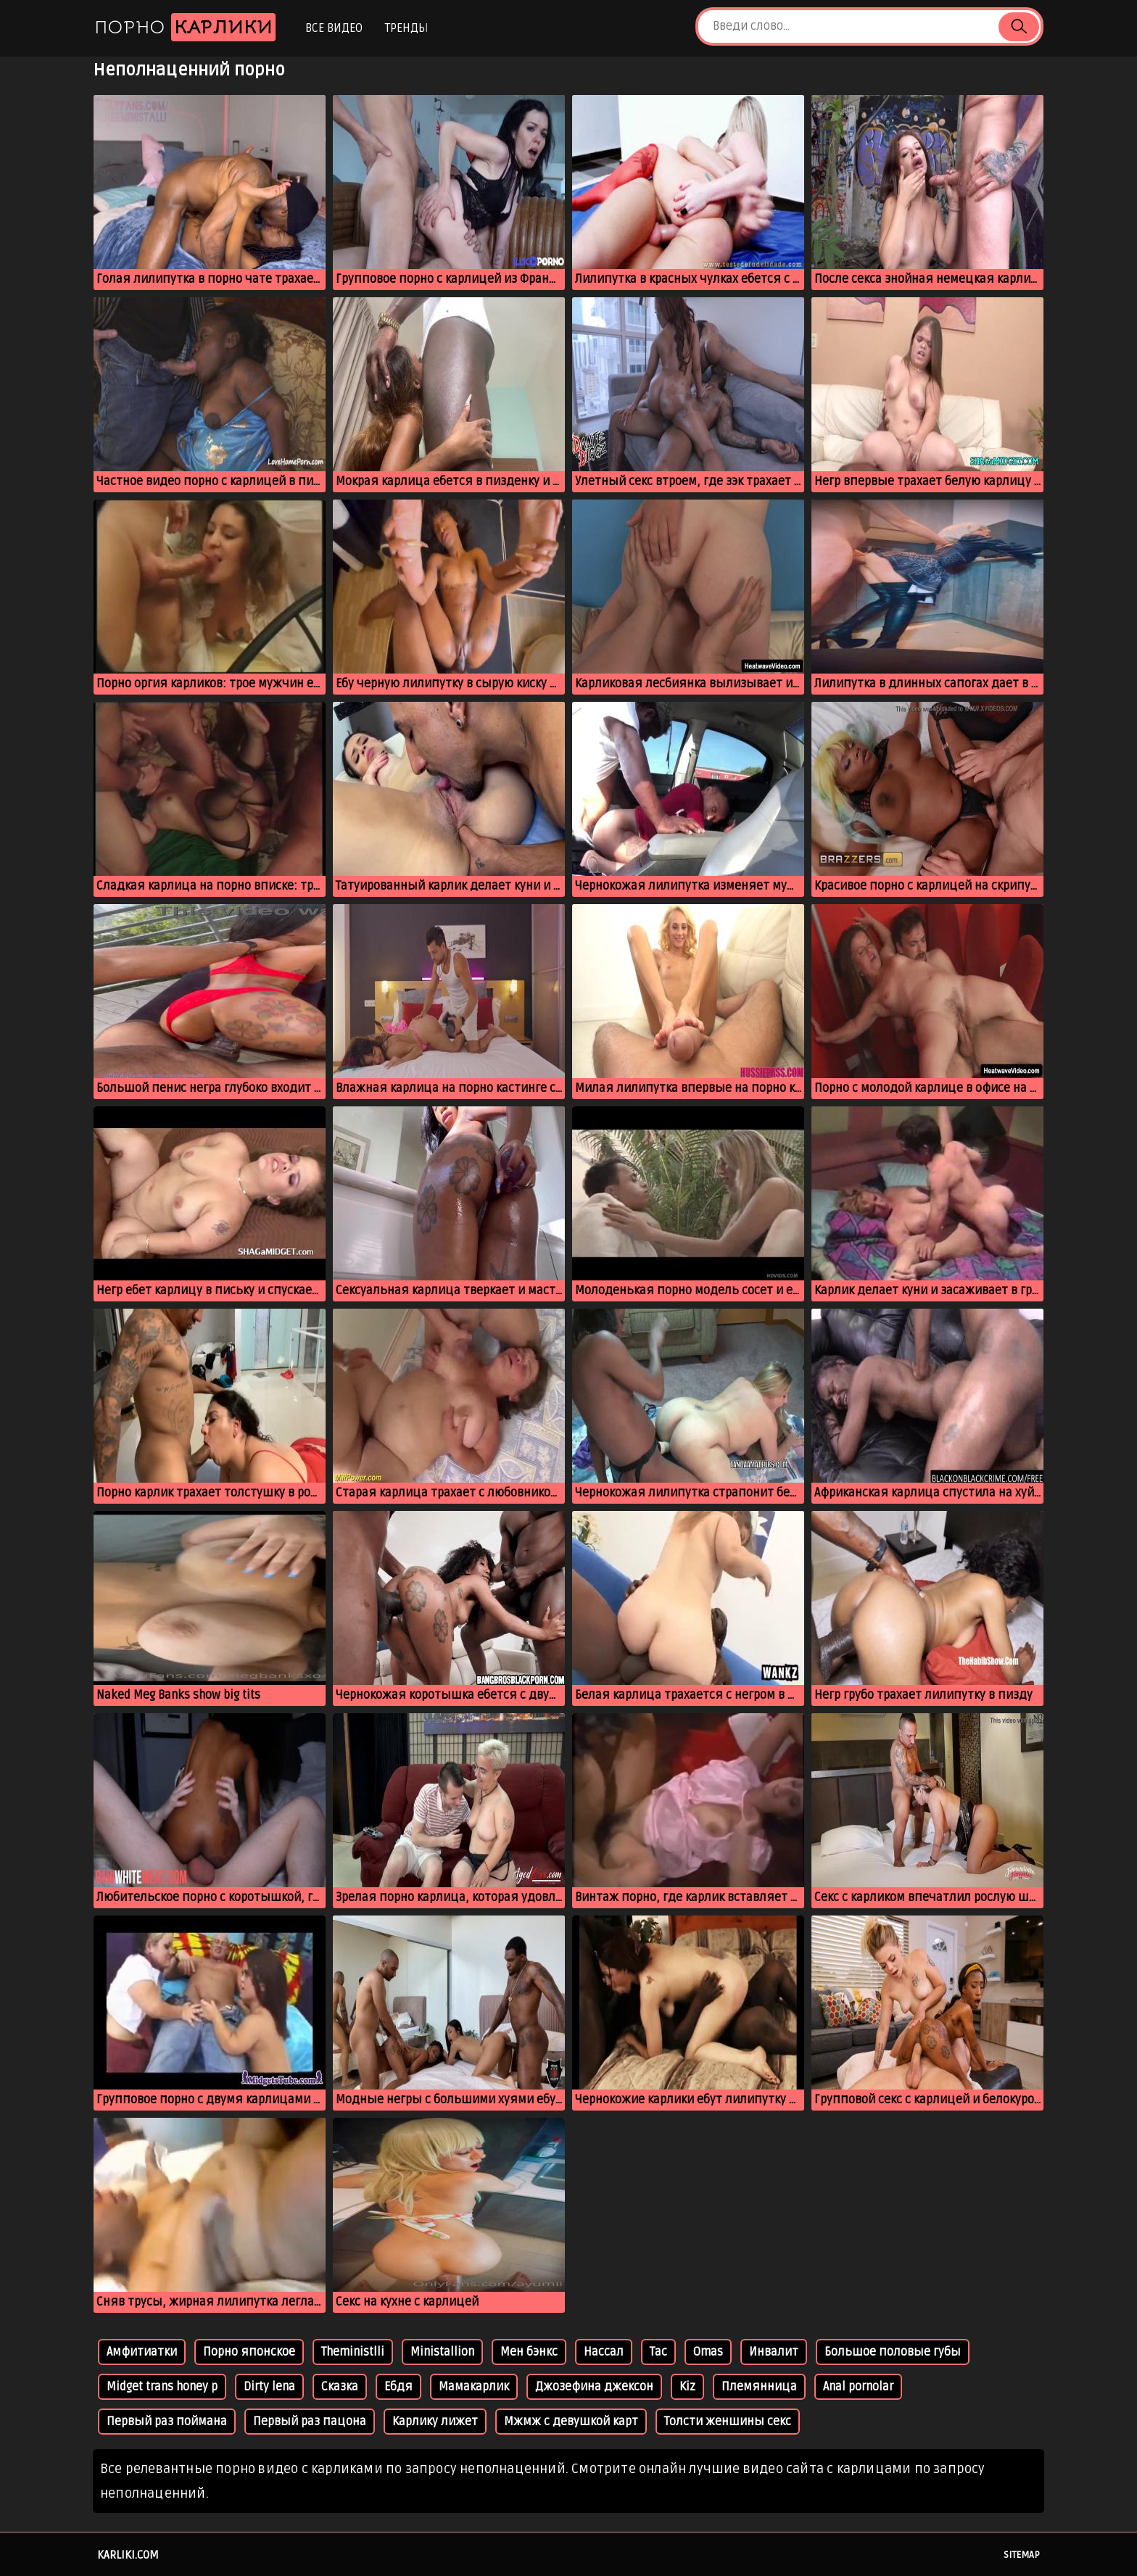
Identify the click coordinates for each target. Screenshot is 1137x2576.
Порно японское (249, 2352)
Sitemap (1022, 2555)
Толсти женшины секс (727, 2421)
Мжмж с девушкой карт (571, 2421)
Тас (658, 2352)
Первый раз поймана (167, 2421)
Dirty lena (269, 2387)
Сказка (339, 2387)
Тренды (406, 28)
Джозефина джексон (594, 2387)
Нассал (604, 2352)
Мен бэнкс (529, 2352)
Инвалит (773, 2352)
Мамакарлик (474, 2387)
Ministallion (442, 2352)
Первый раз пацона (309, 2421)
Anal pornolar (858, 2387)
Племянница (759, 2387)
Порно (185, 27)
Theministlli (352, 2352)
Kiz (687, 2387)
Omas (708, 2352)
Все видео (334, 28)
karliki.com (128, 2554)
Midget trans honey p (162, 2387)
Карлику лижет (435, 2421)
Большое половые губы (892, 2352)
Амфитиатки (142, 2352)
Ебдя (398, 2387)
